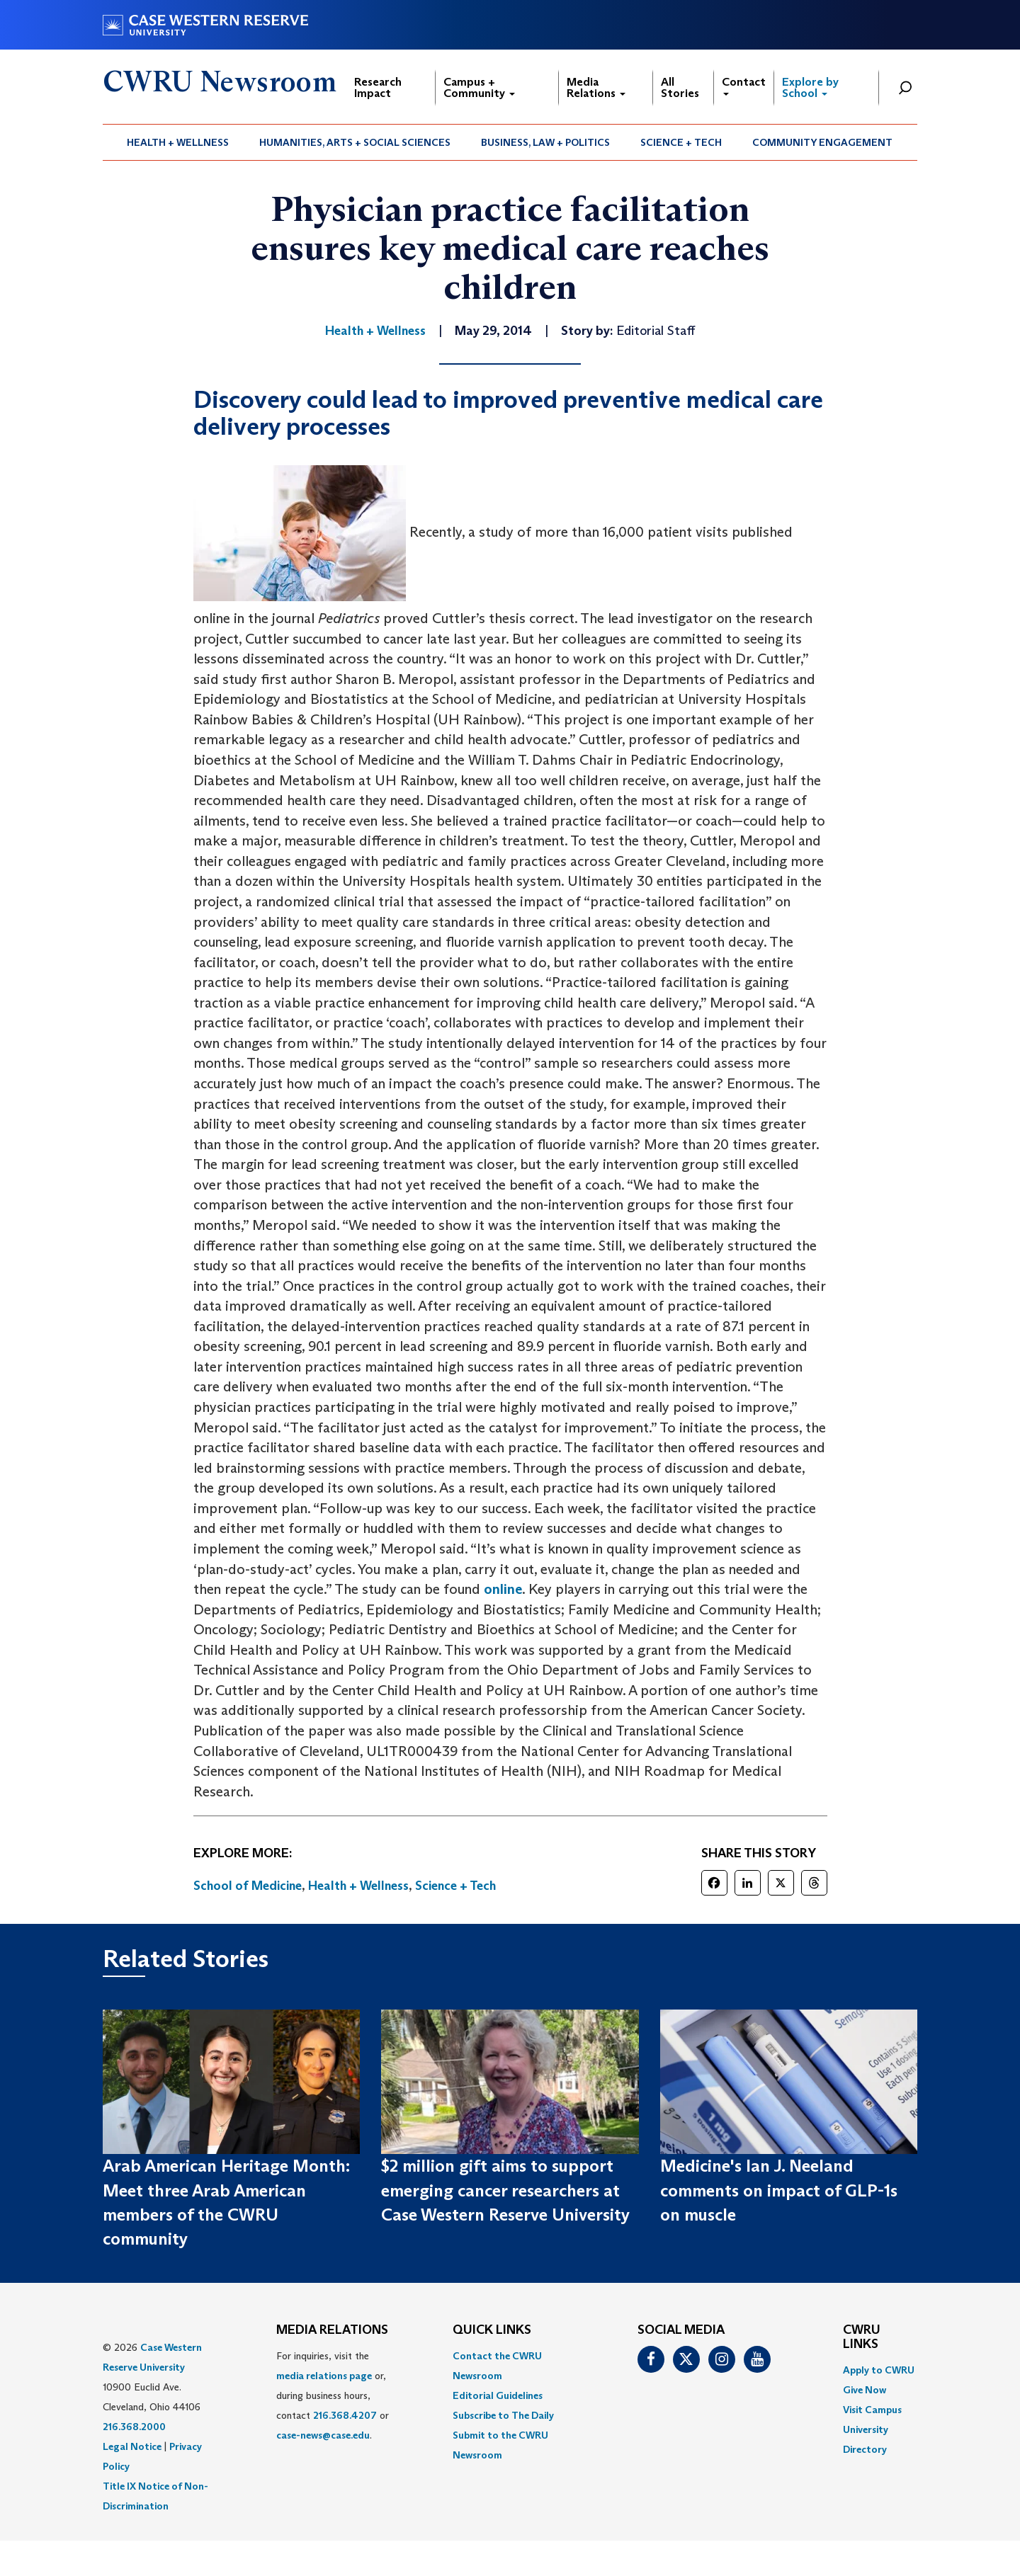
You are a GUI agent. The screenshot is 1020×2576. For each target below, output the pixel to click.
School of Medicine (247, 1885)
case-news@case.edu (323, 2435)
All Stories (680, 87)
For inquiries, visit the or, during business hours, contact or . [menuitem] (332, 2395)
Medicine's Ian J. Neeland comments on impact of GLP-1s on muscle (778, 2190)
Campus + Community (479, 87)
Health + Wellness (178, 142)
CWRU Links (861, 2337)
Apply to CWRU (878, 2370)
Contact (744, 85)
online (503, 1588)
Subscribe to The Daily (503, 2415)
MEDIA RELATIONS (332, 2330)
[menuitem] (178, 142)
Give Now (864, 2389)
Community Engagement (822, 142)
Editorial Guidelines (498, 2395)
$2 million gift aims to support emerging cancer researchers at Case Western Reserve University (505, 2190)
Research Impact (378, 87)
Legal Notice (132, 2446)
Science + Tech (681, 142)
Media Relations (596, 87)
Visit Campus (872, 2409)
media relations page (324, 2375)
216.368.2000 (134, 2426)
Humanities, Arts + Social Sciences (354, 142)
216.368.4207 (345, 2415)
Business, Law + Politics (545, 142)
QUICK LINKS (492, 2330)
